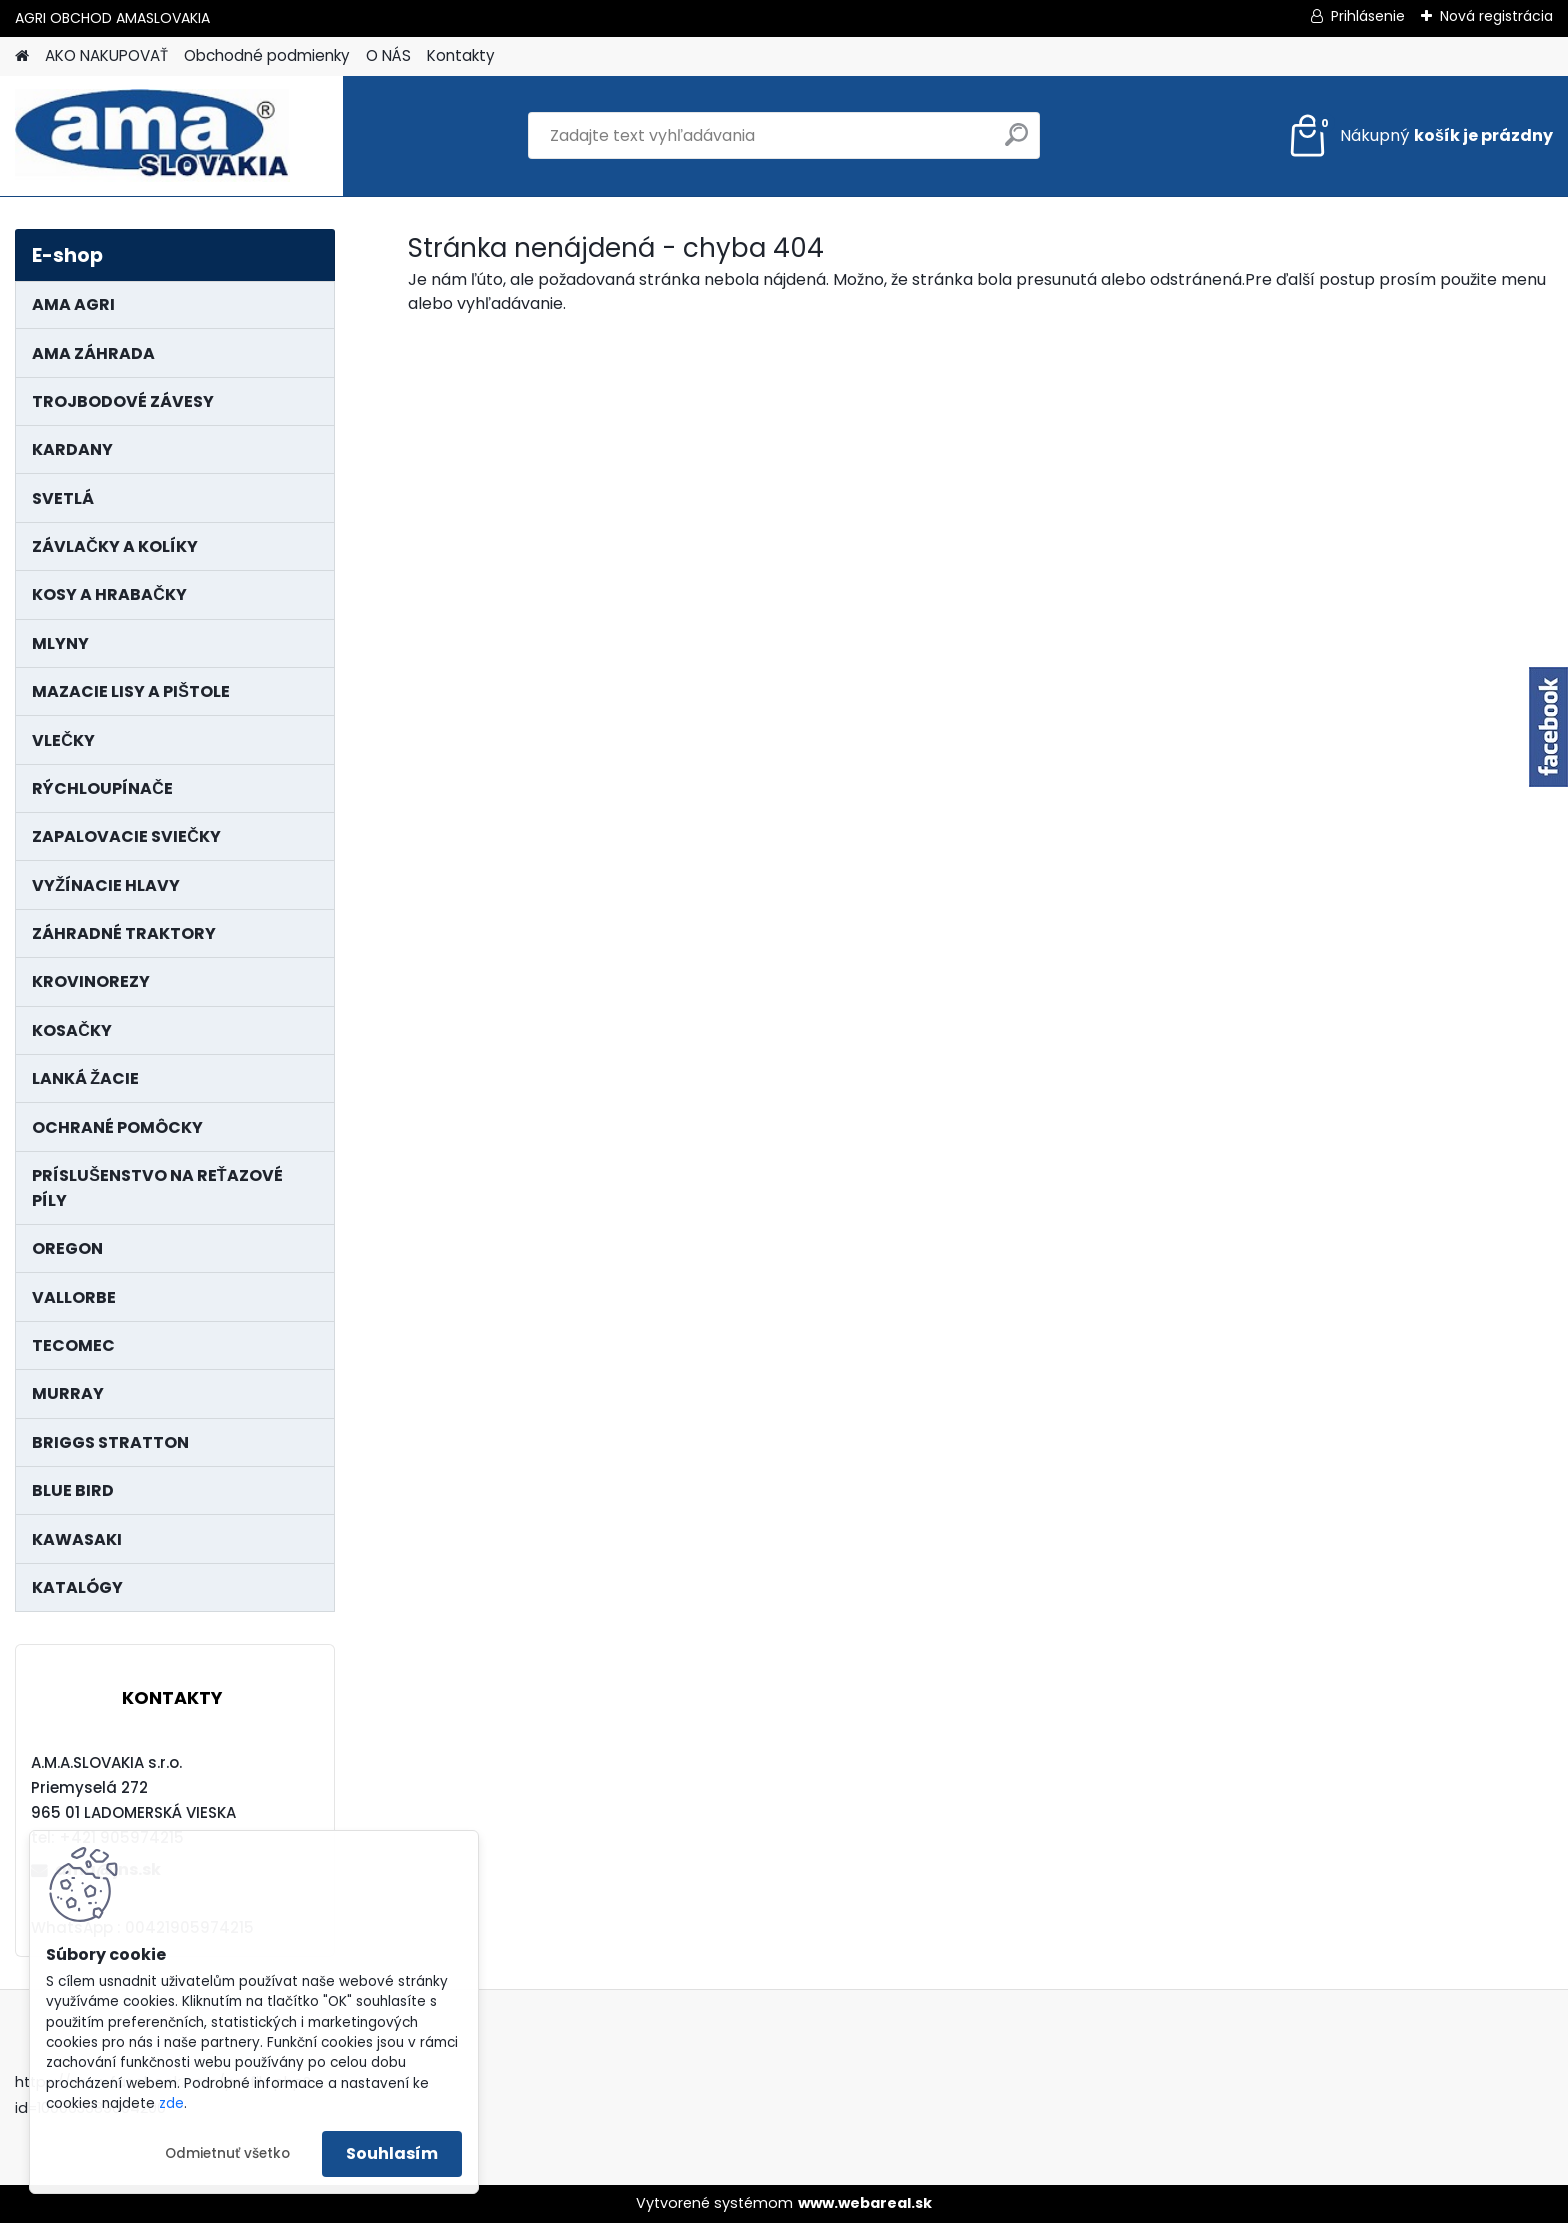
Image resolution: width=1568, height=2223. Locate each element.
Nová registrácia (1496, 16)
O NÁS (388, 55)
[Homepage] (22, 56)
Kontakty (461, 55)
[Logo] (152, 136)
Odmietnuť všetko (227, 2153)
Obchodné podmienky (267, 55)
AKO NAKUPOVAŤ (106, 55)
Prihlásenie (1368, 16)
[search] (1016, 142)
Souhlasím (392, 2153)
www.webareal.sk (865, 2203)
